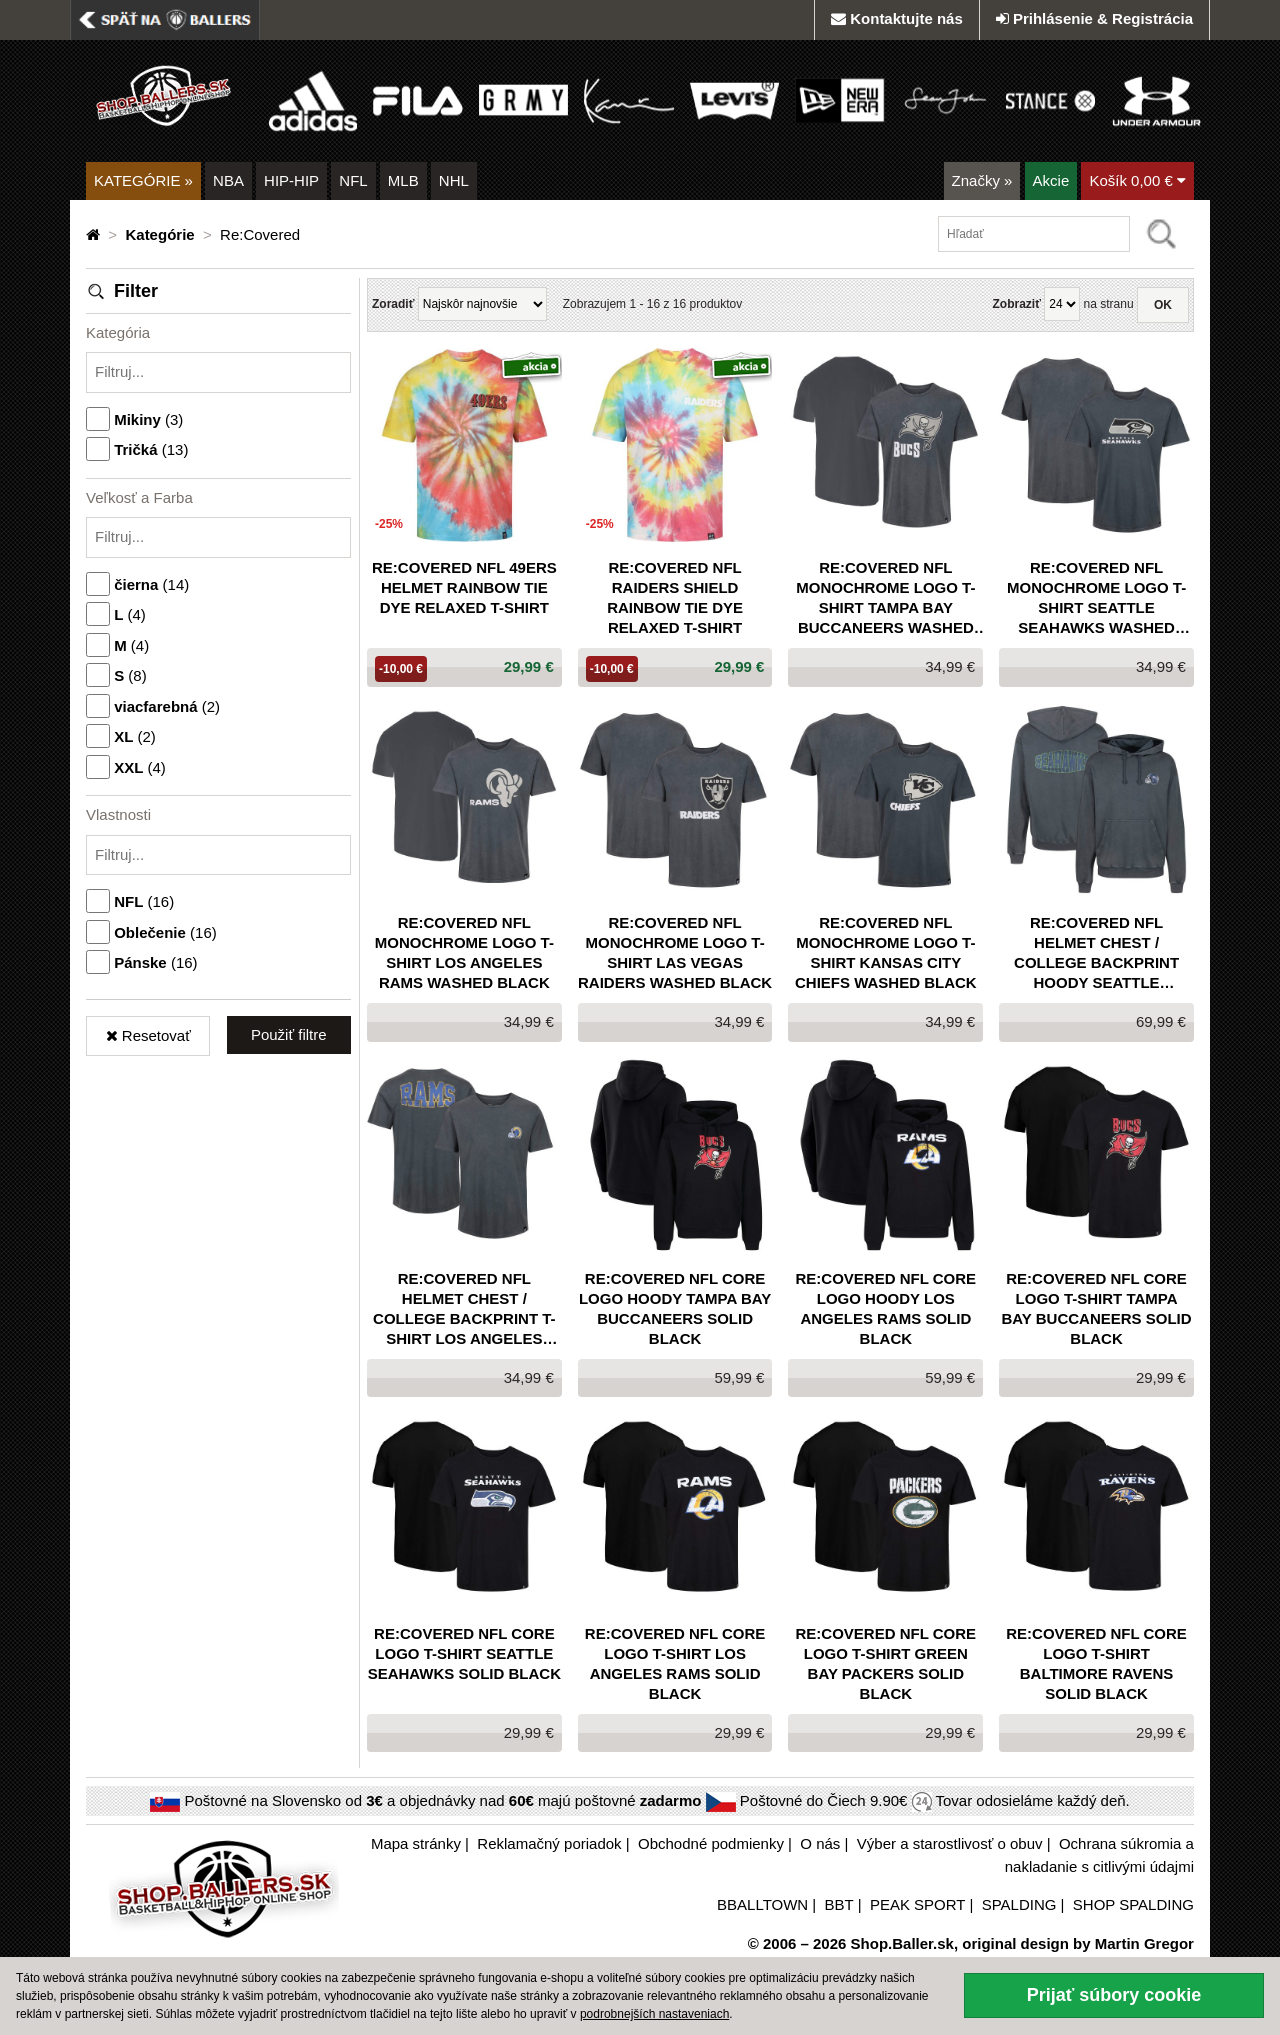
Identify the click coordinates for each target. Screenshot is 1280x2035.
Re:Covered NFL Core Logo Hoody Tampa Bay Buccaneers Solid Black (675, 1308)
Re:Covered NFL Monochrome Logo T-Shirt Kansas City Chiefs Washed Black (886, 952)
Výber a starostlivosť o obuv (950, 1843)
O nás (820, 1843)
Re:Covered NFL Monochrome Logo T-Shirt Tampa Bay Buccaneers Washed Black (885, 598)
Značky (982, 180)
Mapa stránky (416, 1843)
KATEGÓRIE (143, 180)
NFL (353, 180)
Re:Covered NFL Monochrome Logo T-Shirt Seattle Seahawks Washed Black (1096, 598)
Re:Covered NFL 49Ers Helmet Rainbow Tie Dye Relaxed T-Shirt (464, 587)
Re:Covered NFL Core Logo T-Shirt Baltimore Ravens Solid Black (1096, 1663)
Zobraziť (1016, 304)
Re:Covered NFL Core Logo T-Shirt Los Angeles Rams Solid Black (675, 1663)
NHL (454, 180)
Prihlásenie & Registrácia (1094, 18)
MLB (403, 180)
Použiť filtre (289, 1034)
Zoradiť (393, 304)
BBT (839, 1904)
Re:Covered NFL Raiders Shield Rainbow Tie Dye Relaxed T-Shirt (675, 597)
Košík (1137, 180)
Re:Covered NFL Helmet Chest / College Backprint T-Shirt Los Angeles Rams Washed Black (464, 1309)
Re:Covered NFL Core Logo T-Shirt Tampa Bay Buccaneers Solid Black (1097, 1308)
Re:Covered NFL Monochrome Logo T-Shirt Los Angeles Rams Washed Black (464, 952)
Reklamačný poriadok (549, 1843)
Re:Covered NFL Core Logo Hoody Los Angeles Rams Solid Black (886, 1308)
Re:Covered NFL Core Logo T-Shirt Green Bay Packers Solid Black (886, 1663)
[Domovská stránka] (95, 234)
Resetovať (148, 1035)
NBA (228, 180)
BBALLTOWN (762, 1904)
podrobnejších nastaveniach (654, 2014)
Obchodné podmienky (711, 1843)
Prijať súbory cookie (1114, 1995)
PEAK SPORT (917, 1904)
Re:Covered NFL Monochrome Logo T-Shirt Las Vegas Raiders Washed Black (675, 952)
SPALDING (1019, 1904)
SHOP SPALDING (1133, 1904)
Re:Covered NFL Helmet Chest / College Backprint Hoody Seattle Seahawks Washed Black (1096, 953)
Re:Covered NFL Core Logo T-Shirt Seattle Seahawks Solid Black (464, 1653)
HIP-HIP (291, 180)
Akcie (1051, 180)
